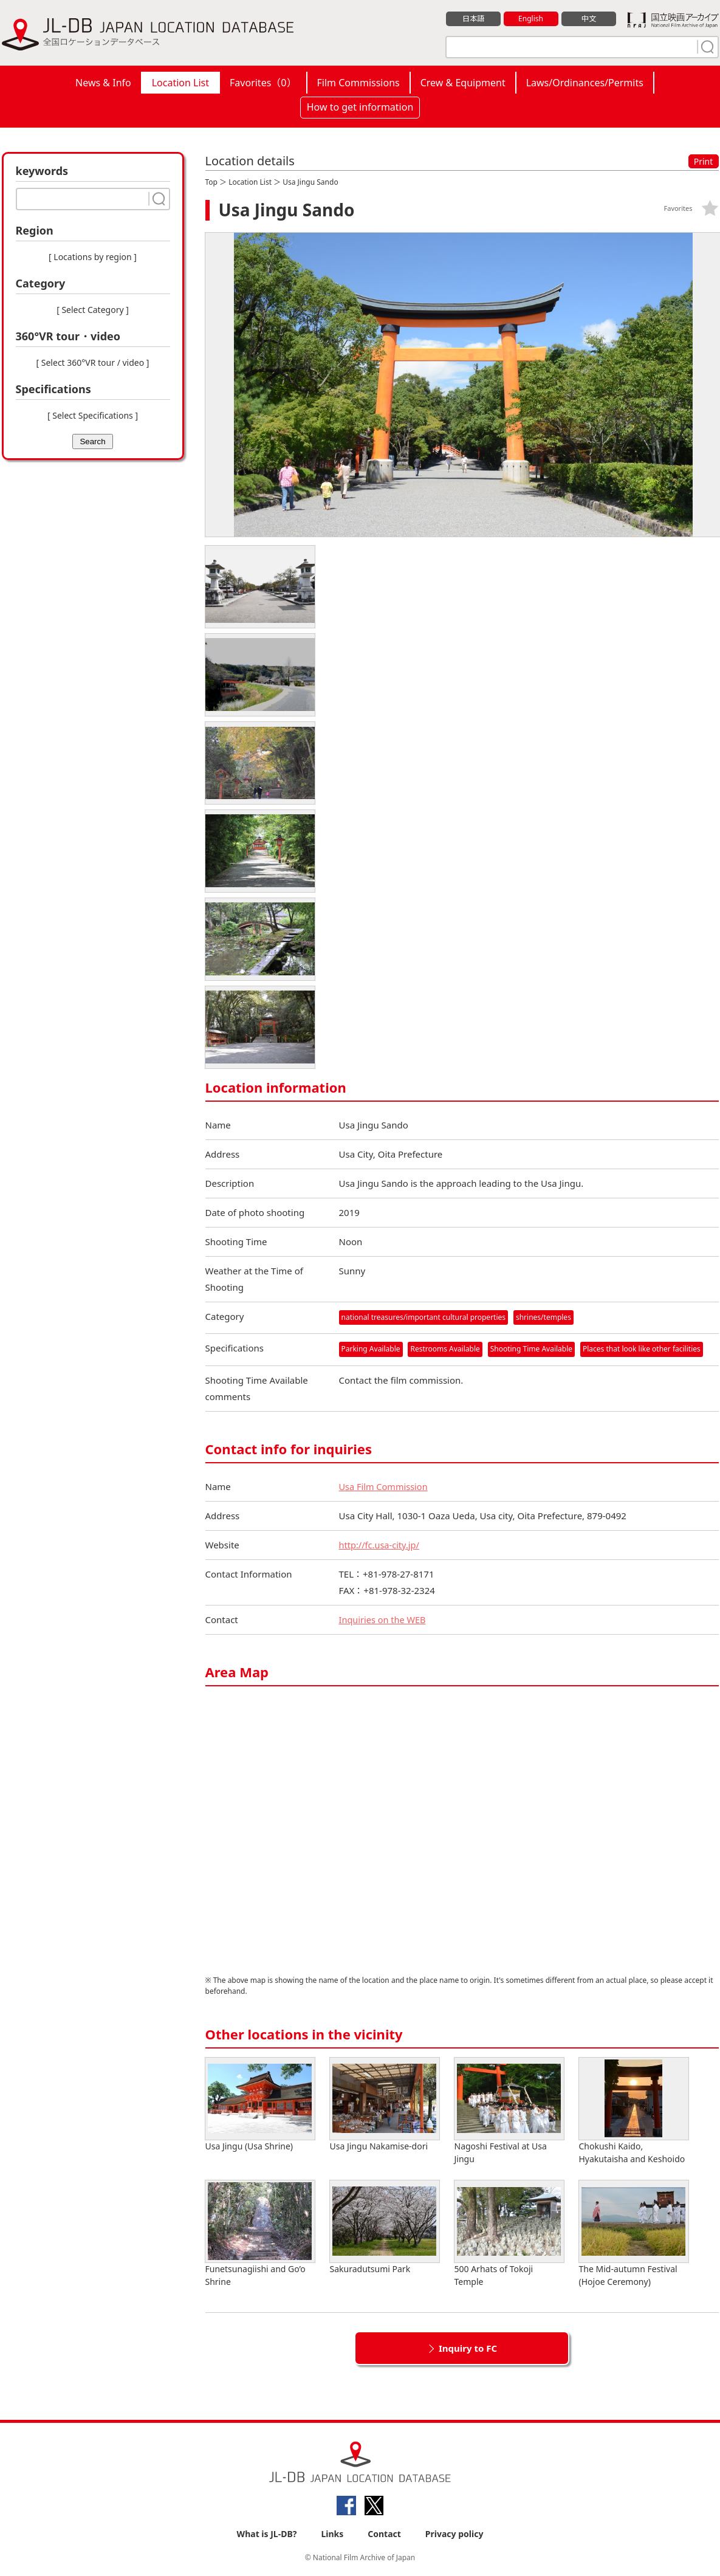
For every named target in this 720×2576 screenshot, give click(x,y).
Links (332, 2534)
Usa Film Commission (385, 1486)
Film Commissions (358, 82)
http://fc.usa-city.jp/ (380, 1545)
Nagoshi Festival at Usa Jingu (509, 2111)
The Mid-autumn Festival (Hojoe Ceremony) (633, 2233)
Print (703, 161)
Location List (180, 82)
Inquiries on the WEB (384, 1619)
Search (92, 441)
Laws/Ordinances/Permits (584, 82)
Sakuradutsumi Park (384, 2227)
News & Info (103, 82)
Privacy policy (454, 2534)
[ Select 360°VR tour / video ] (92, 362)
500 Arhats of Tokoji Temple (509, 2233)
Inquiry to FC (468, 2348)
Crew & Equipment (463, 82)
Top (211, 182)
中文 (589, 18)
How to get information (360, 107)
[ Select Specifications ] (92, 415)
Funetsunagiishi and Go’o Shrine (260, 2233)
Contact (384, 2534)
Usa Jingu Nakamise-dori (384, 2105)
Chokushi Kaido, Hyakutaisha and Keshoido (633, 2111)
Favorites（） (263, 82)
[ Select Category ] (93, 309)
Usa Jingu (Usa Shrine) (260, 2105)
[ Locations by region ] (93, 257)
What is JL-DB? (267, 2534)
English (530, 18)
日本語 (473, 18)
